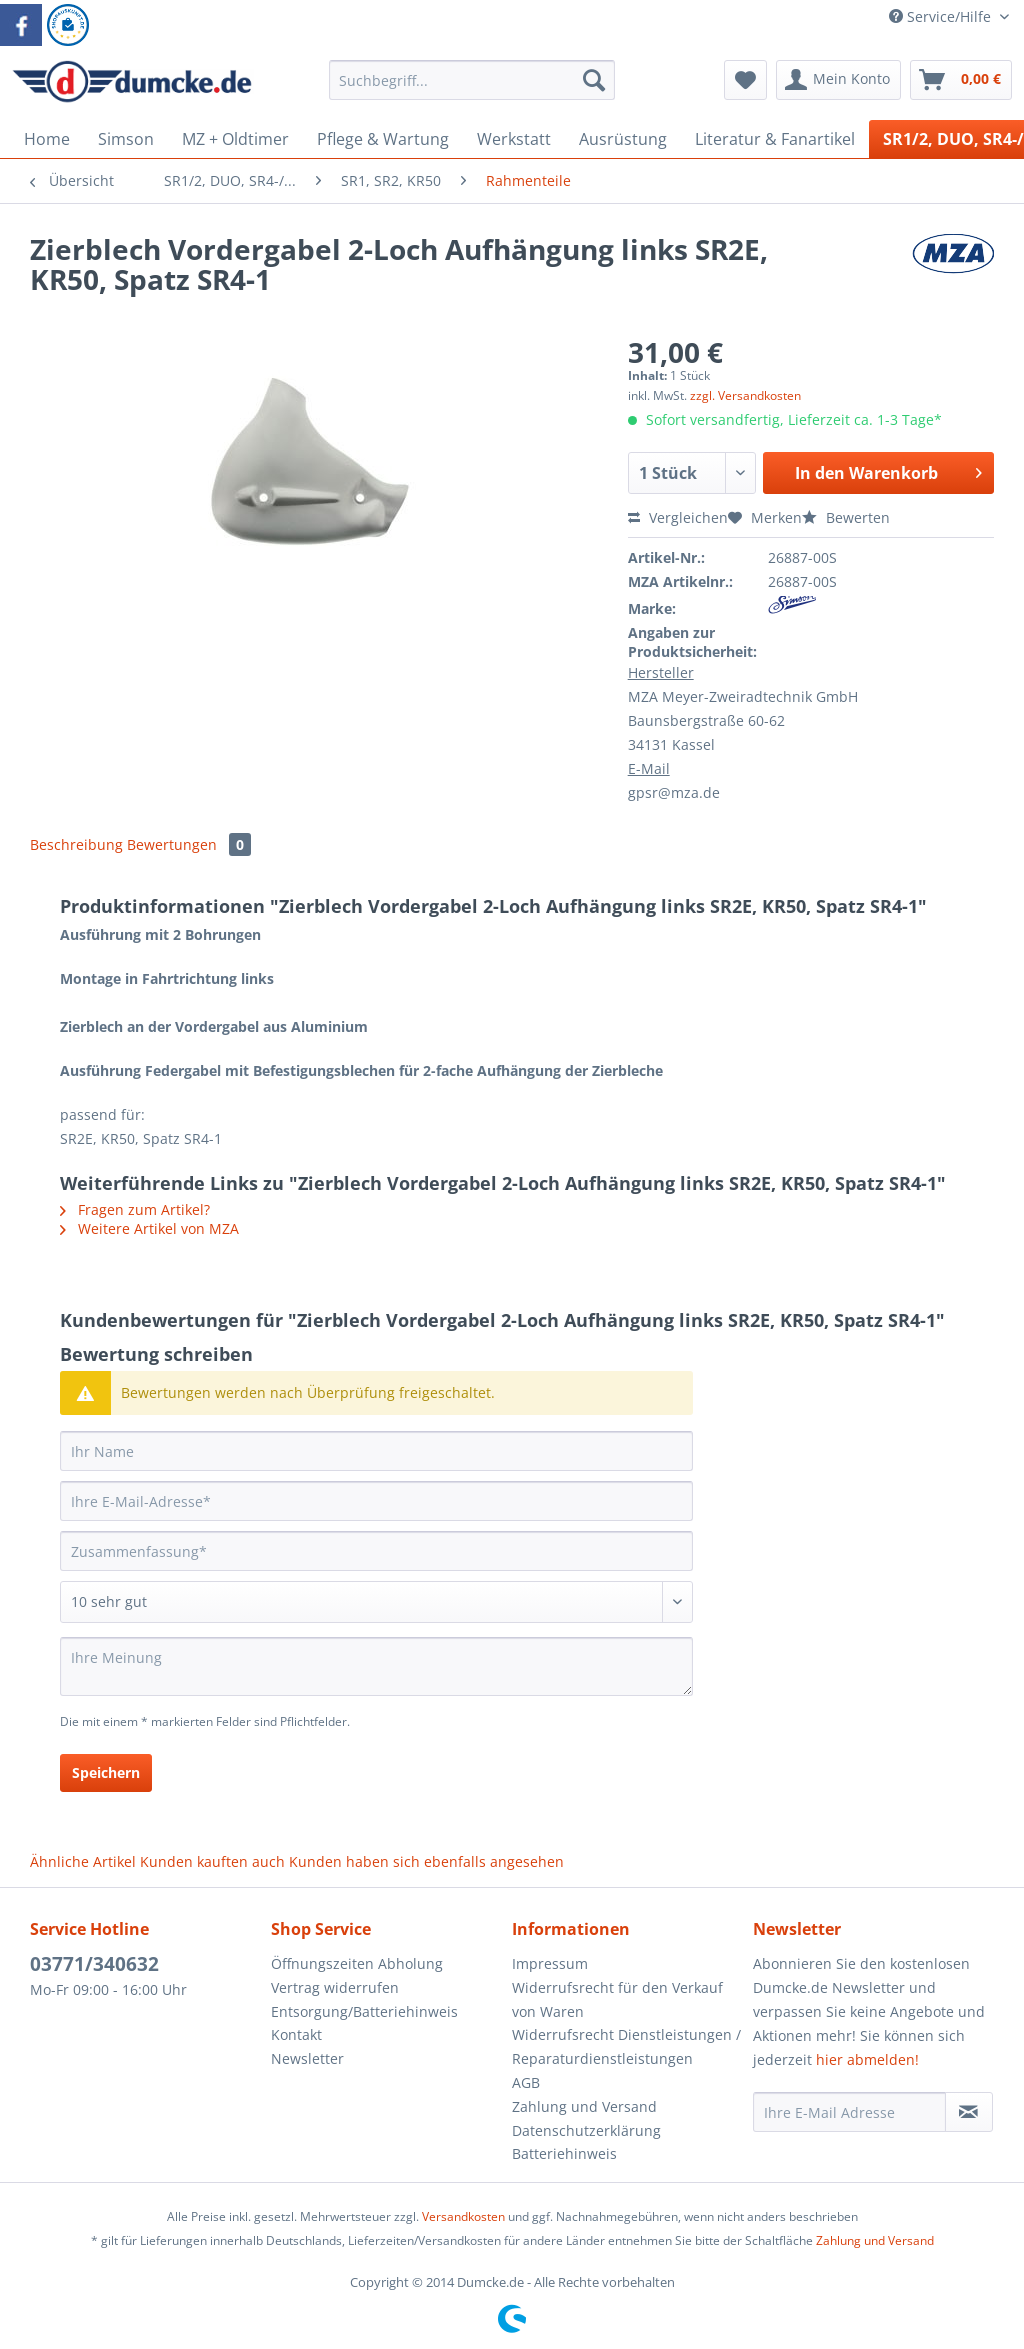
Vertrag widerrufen (335, 1987)
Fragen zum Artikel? (135, 1209)
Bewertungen (189, 844)
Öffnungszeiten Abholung (357, 1963)
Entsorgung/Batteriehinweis (364, 2011)
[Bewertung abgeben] (376, 1602)
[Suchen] (594, 80)
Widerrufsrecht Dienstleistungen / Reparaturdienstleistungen (626, 2046)
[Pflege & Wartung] (383, 139)
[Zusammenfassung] (376, 1551)
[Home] (47, 139)
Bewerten (846, 517)
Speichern (106, 1772)
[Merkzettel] (745, 80)
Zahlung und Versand (584, 2106)
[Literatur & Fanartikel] (775, 139)
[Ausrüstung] (623, 139)
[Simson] (126, 139)
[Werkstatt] (514, 139)
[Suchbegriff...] (472, 80)
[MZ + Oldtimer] (235, 139)
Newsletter (307, 2058)
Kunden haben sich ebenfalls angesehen (426, 1861)
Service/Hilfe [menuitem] (942, 16)
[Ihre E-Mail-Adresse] (376, 1501)
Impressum (550, 1963)
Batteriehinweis (564, 2153)
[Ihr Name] (376, 1451)
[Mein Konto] (838, 80)
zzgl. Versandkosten (745, 395)
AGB (526, 2082)
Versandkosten (463, 2216)
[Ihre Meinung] (376, 1666)
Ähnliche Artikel (83, 1861)
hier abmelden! (867, 2059)
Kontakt (296, 2034)
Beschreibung (76, 844)
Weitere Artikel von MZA (149, 1228)
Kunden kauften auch (212, 1861)
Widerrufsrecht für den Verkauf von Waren (617, 1999)
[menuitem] (472, 89)
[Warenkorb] (961, 80)
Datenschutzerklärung (586, 2130)
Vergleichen (678, 517)
